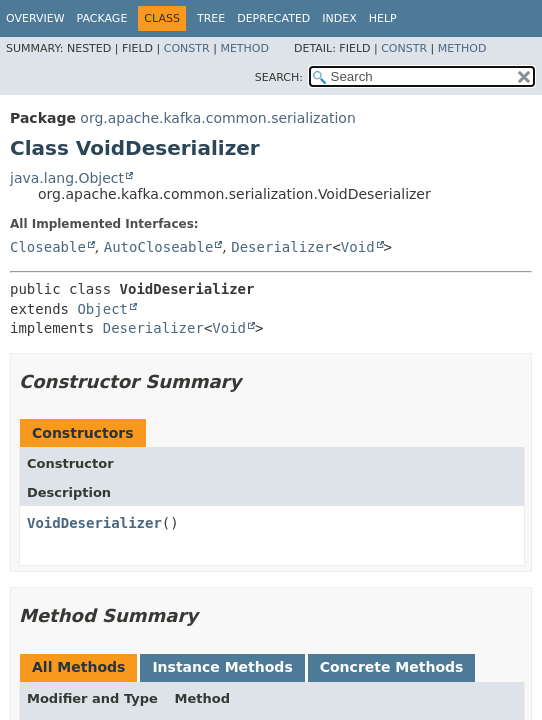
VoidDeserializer (94, 523)
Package (102, 18)
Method (244, 48)
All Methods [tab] (78, 667)
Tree (211, 18)
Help (383, 18)
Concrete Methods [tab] (392, 667)
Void (358, 247)
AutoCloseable (159, 247)
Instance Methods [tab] (222, 667)
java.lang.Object (67, 178)
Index (339, 18)
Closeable (48, 247)
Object (102, 309)
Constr (187, 48)
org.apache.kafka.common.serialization (217, 118)
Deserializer (281, 247)
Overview (35, 18)
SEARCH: (279, 77)
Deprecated (273, 18)
